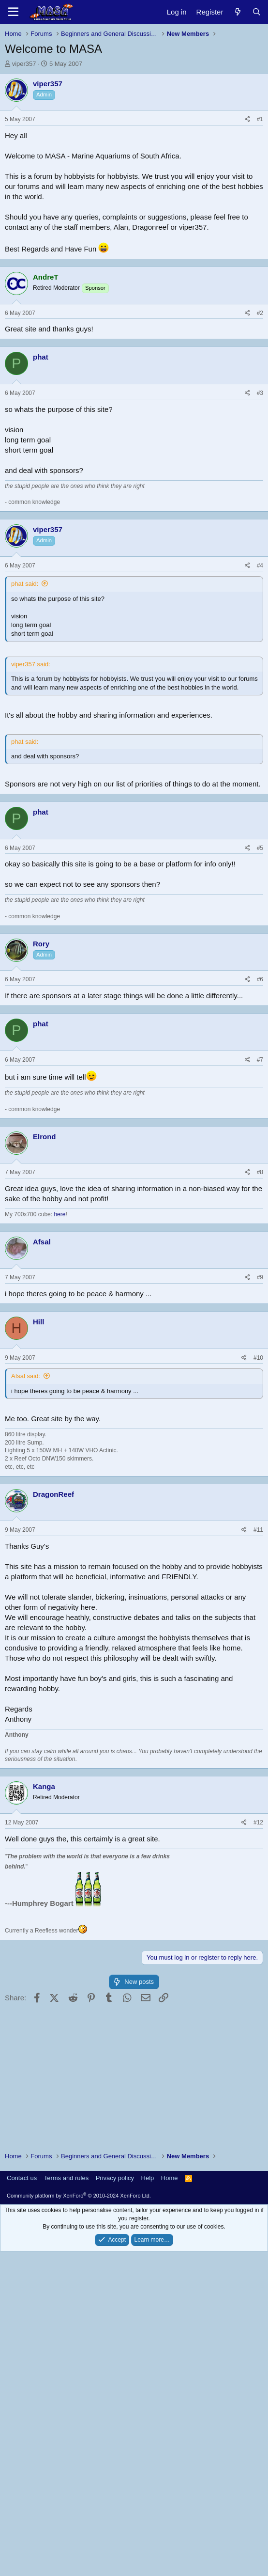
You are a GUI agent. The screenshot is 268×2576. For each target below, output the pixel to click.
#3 (260, 747)
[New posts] (237, 12)
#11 (258, 1884)
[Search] (256, 12)
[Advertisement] (134, 141)
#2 (260, 667)
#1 (260, 254)
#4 (260, 919)
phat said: (24, 938)
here (59, 1568)
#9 (260, 1631)
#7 (260, 1414)
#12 (258, 2176)
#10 (258, 1712)
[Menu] (13, 12)
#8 (260, 1526)
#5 (260, 1202)
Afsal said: (25, 1730)
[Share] (247, 255)
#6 (260, 1333)
